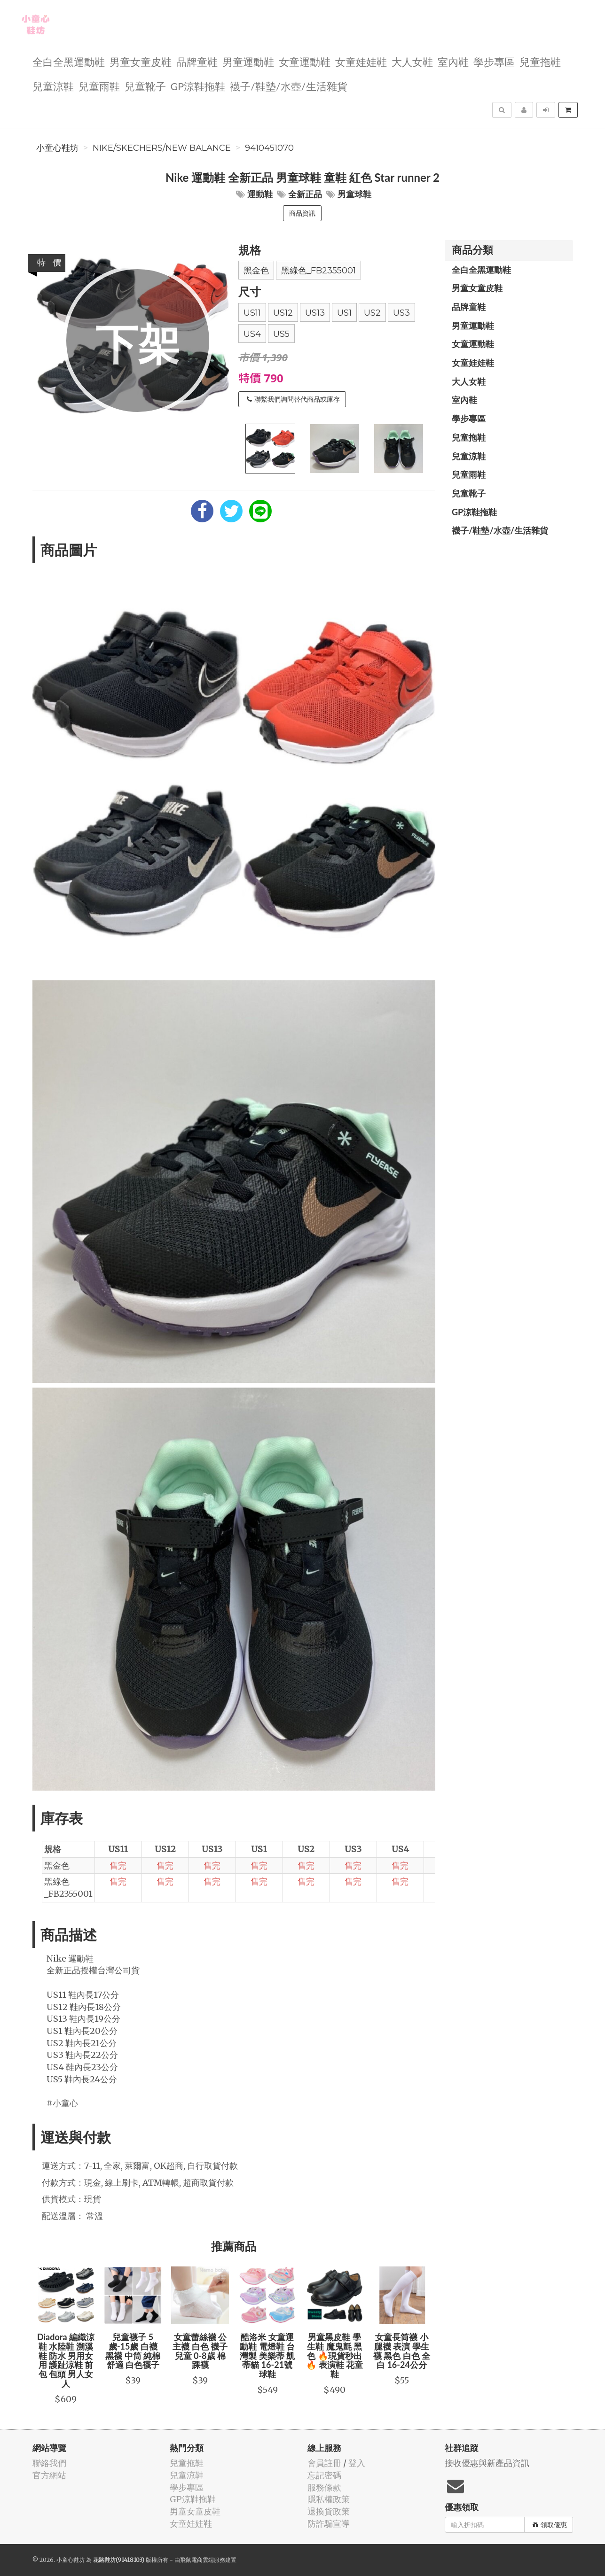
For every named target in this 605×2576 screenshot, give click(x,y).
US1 (344, 313)
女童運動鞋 (304, 61)
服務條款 (324, 2487)
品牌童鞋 (197, 61)
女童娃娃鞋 (361, 61)
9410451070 (269, 148)
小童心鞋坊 (57, 148)
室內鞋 (453, 61)
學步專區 (494, 61)
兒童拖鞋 (540, 61)
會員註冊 (324, 2463)
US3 (401, 313)
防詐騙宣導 (328, 2523)
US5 (281, 334)
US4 (252, 334)
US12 (283, 313)
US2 (372, 313)
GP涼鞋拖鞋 (198, 85)
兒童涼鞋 (53, 85)
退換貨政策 (328, 2511)
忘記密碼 (324, 2475)
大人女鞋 (412, 61)
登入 (356, 2463)
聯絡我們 (49, 2463)
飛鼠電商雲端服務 (202, 2559)
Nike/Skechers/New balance (162, 148)
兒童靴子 (145, 85)
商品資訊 (302, 213)
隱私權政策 (328, 2499)
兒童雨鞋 (99, 85)
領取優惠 (550, 2525)
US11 (252, 313)
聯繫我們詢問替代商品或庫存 (293, 399)
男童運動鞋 (248, 61)
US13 (315, 313)
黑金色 (256, 270)
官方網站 (49, 2475)
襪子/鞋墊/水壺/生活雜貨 (288, 85)
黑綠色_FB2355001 (318, 270)
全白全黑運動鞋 (68, 61)
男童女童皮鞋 (141, 61)
